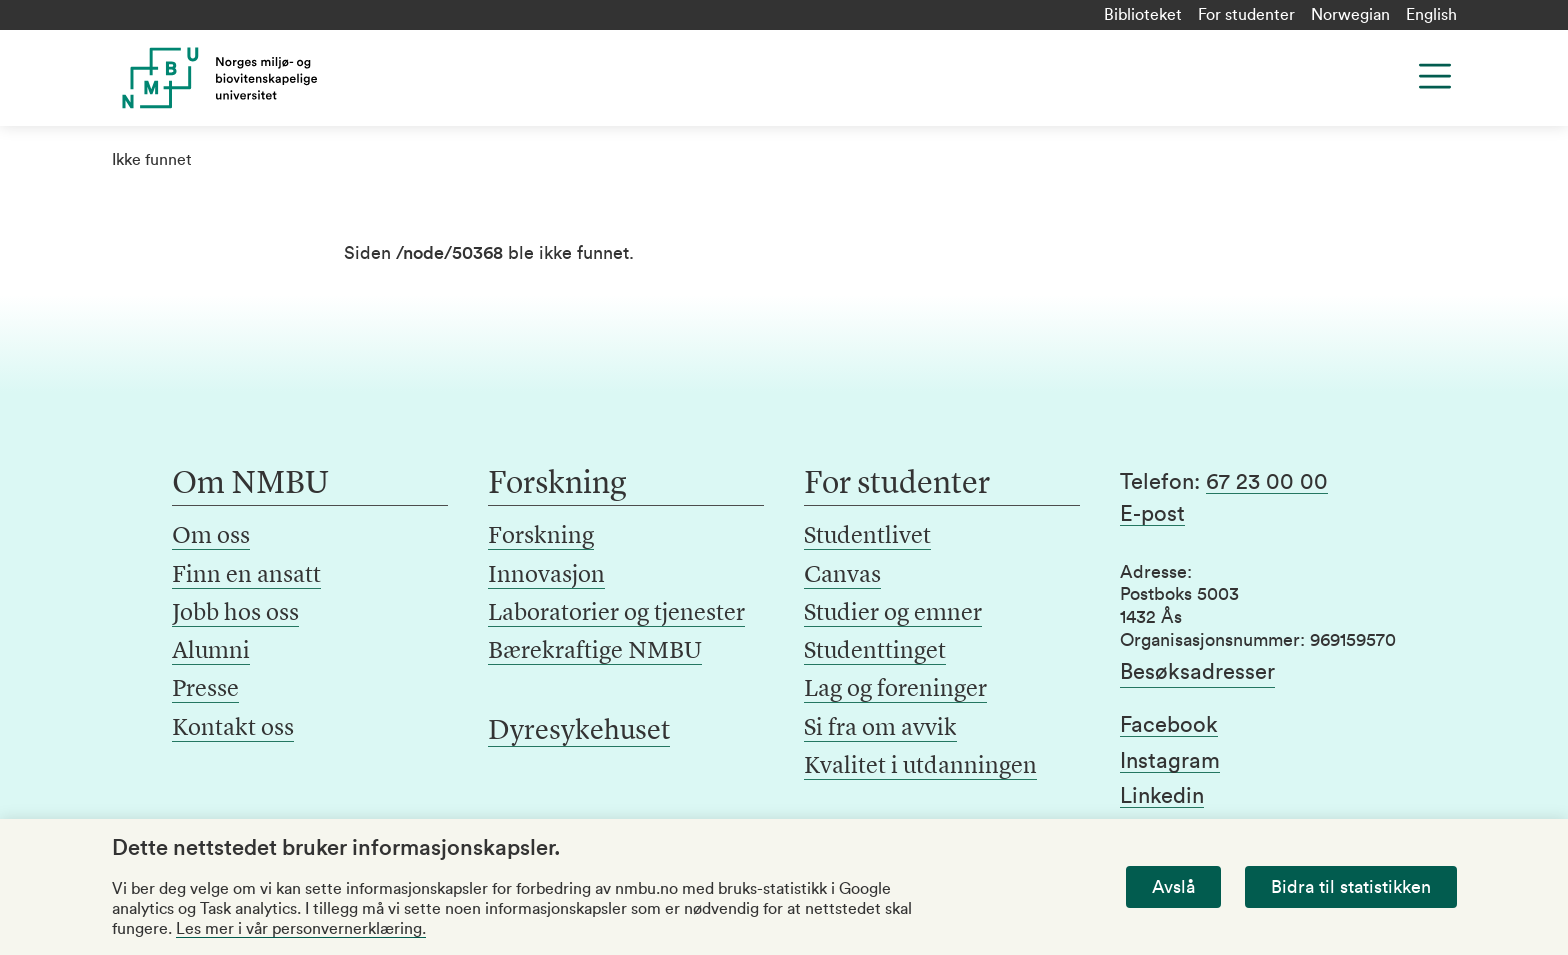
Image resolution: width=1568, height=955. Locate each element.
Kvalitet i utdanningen (920, 767)
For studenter (1246, 15)
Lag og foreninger (895, 690)
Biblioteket (1143, 15)
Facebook (1169, 725)
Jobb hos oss (235, 614)
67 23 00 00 (1267, 482)
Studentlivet (867, 537)
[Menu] (1435, 76)
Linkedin (1162, 796)
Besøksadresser (1197, 672)
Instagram (1170, 761)
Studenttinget (875, 652)
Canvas (842, 576)
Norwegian (1350, 15)
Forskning (541, 537)
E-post (1152, 514)
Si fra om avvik (880, 729)
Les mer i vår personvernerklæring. (301, 929)
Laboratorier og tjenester (616, 614)
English (1431, 15)
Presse (205, 690)
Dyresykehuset (579, 732)
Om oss (211, 537)
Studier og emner (893, 614)
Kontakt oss (233, 729)
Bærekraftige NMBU (595, 652)
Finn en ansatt (246, 576)
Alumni (211, 652)
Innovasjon (546, 576)
